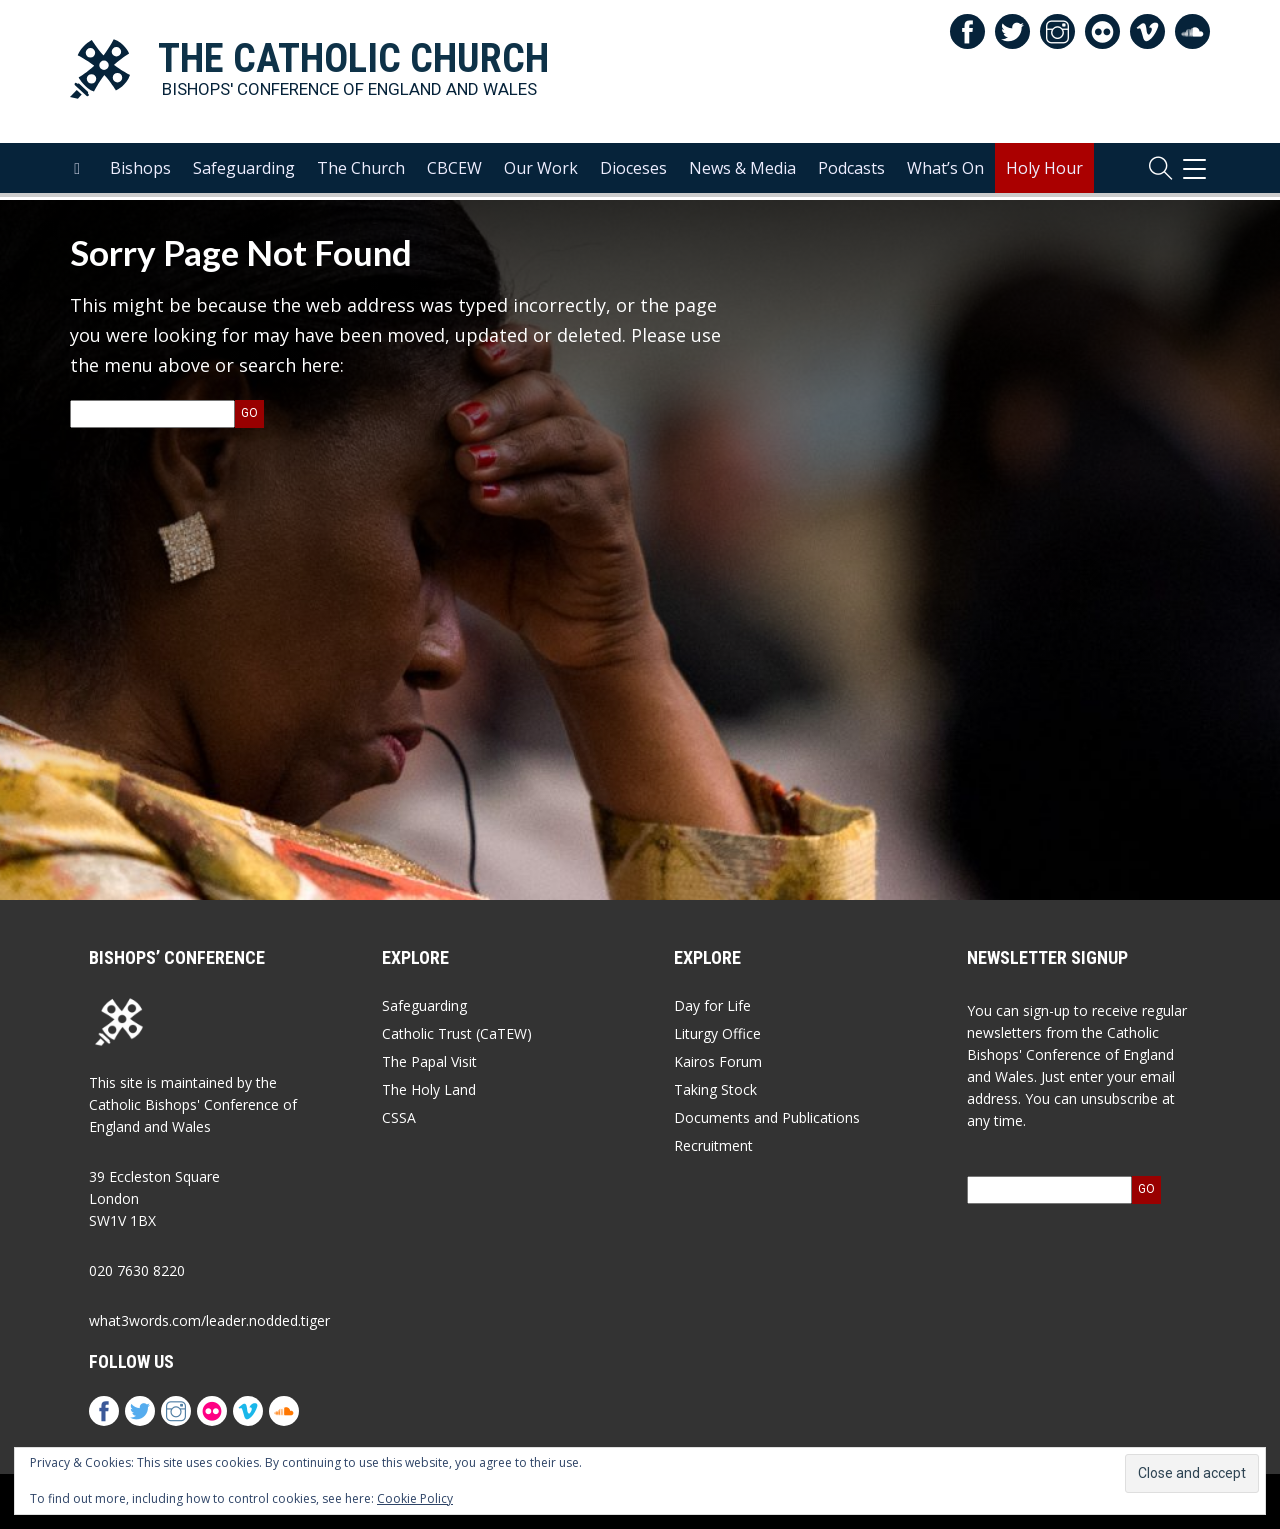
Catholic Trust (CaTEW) (457, 1033)
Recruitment (713, 1145)
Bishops (140, 171)
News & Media (742, 171)
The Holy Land (429, 1089)
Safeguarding (244, 171)
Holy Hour (1044, 171)
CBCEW (454, 171)
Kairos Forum (718, 1061)
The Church (361, 171)
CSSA (399, 1117)
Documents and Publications (767, 1117)
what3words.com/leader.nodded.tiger (209, 1320)
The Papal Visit (429, 1061)
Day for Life (712, 1005)
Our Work (541, 171)
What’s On (945, 171)
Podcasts (851, 171)
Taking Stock (715, 1089)
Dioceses (633, 171)
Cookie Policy (415, 1498)
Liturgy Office (717, 1033)
